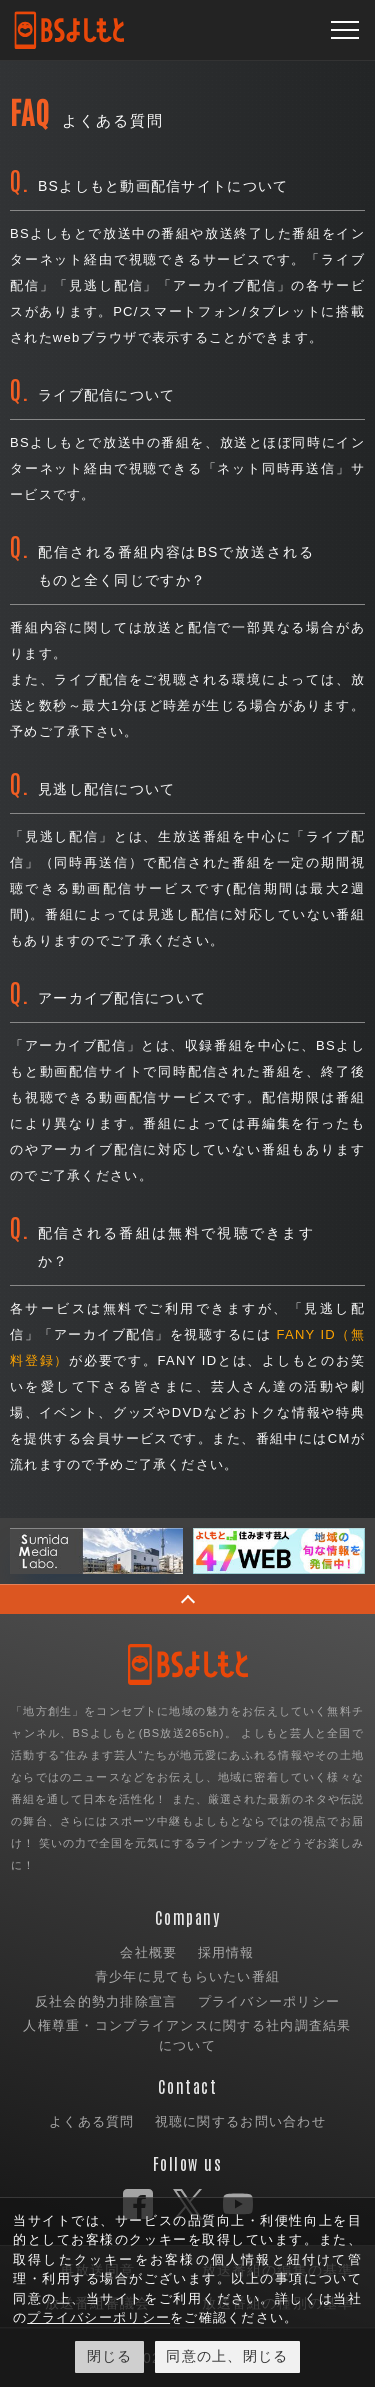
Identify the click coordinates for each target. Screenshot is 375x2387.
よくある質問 (92, 2121)
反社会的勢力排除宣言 (106, 2001)
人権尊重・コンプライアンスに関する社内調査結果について (187, 2035)
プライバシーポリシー (269, 2001)
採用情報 (226, 1952)
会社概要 (148, 1952)
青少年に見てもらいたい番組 (188, 1976)
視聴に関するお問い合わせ (240, 2121)
